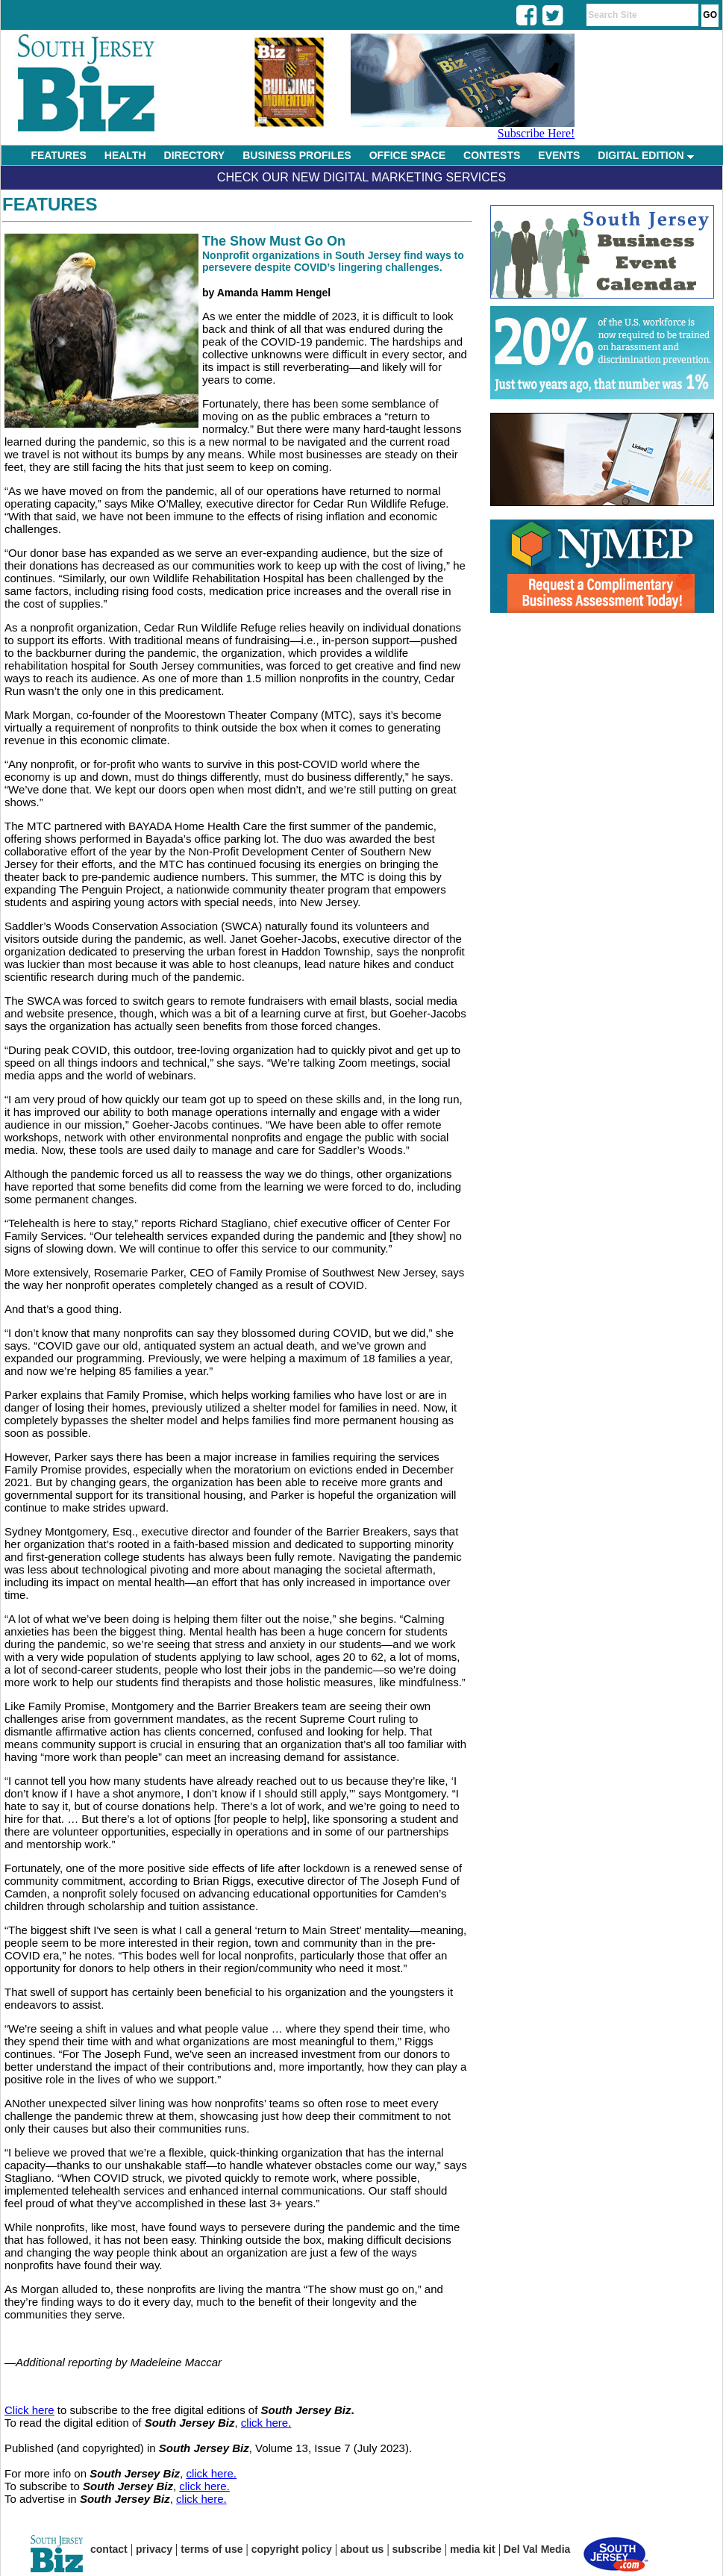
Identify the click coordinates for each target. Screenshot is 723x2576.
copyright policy (291, 2549)
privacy (154, 2549)
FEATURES (58, 155)
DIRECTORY (194, 155)
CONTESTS (491, 155)
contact (109, 2549)
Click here (29, 2410)
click (198, 2473)
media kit (472, 2549)
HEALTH (125, 155)
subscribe (417, 2549)
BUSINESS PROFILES (296, 155)
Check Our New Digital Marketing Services (361, 177)
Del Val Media (537, 2549)
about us (362, 2549)
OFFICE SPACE (407, 155)
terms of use (211, 2549)
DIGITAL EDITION (645, 155)
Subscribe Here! (536, 133)
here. (224, 2473)
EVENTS (559, 155)
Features (50, 204)
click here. (266, 2422)
